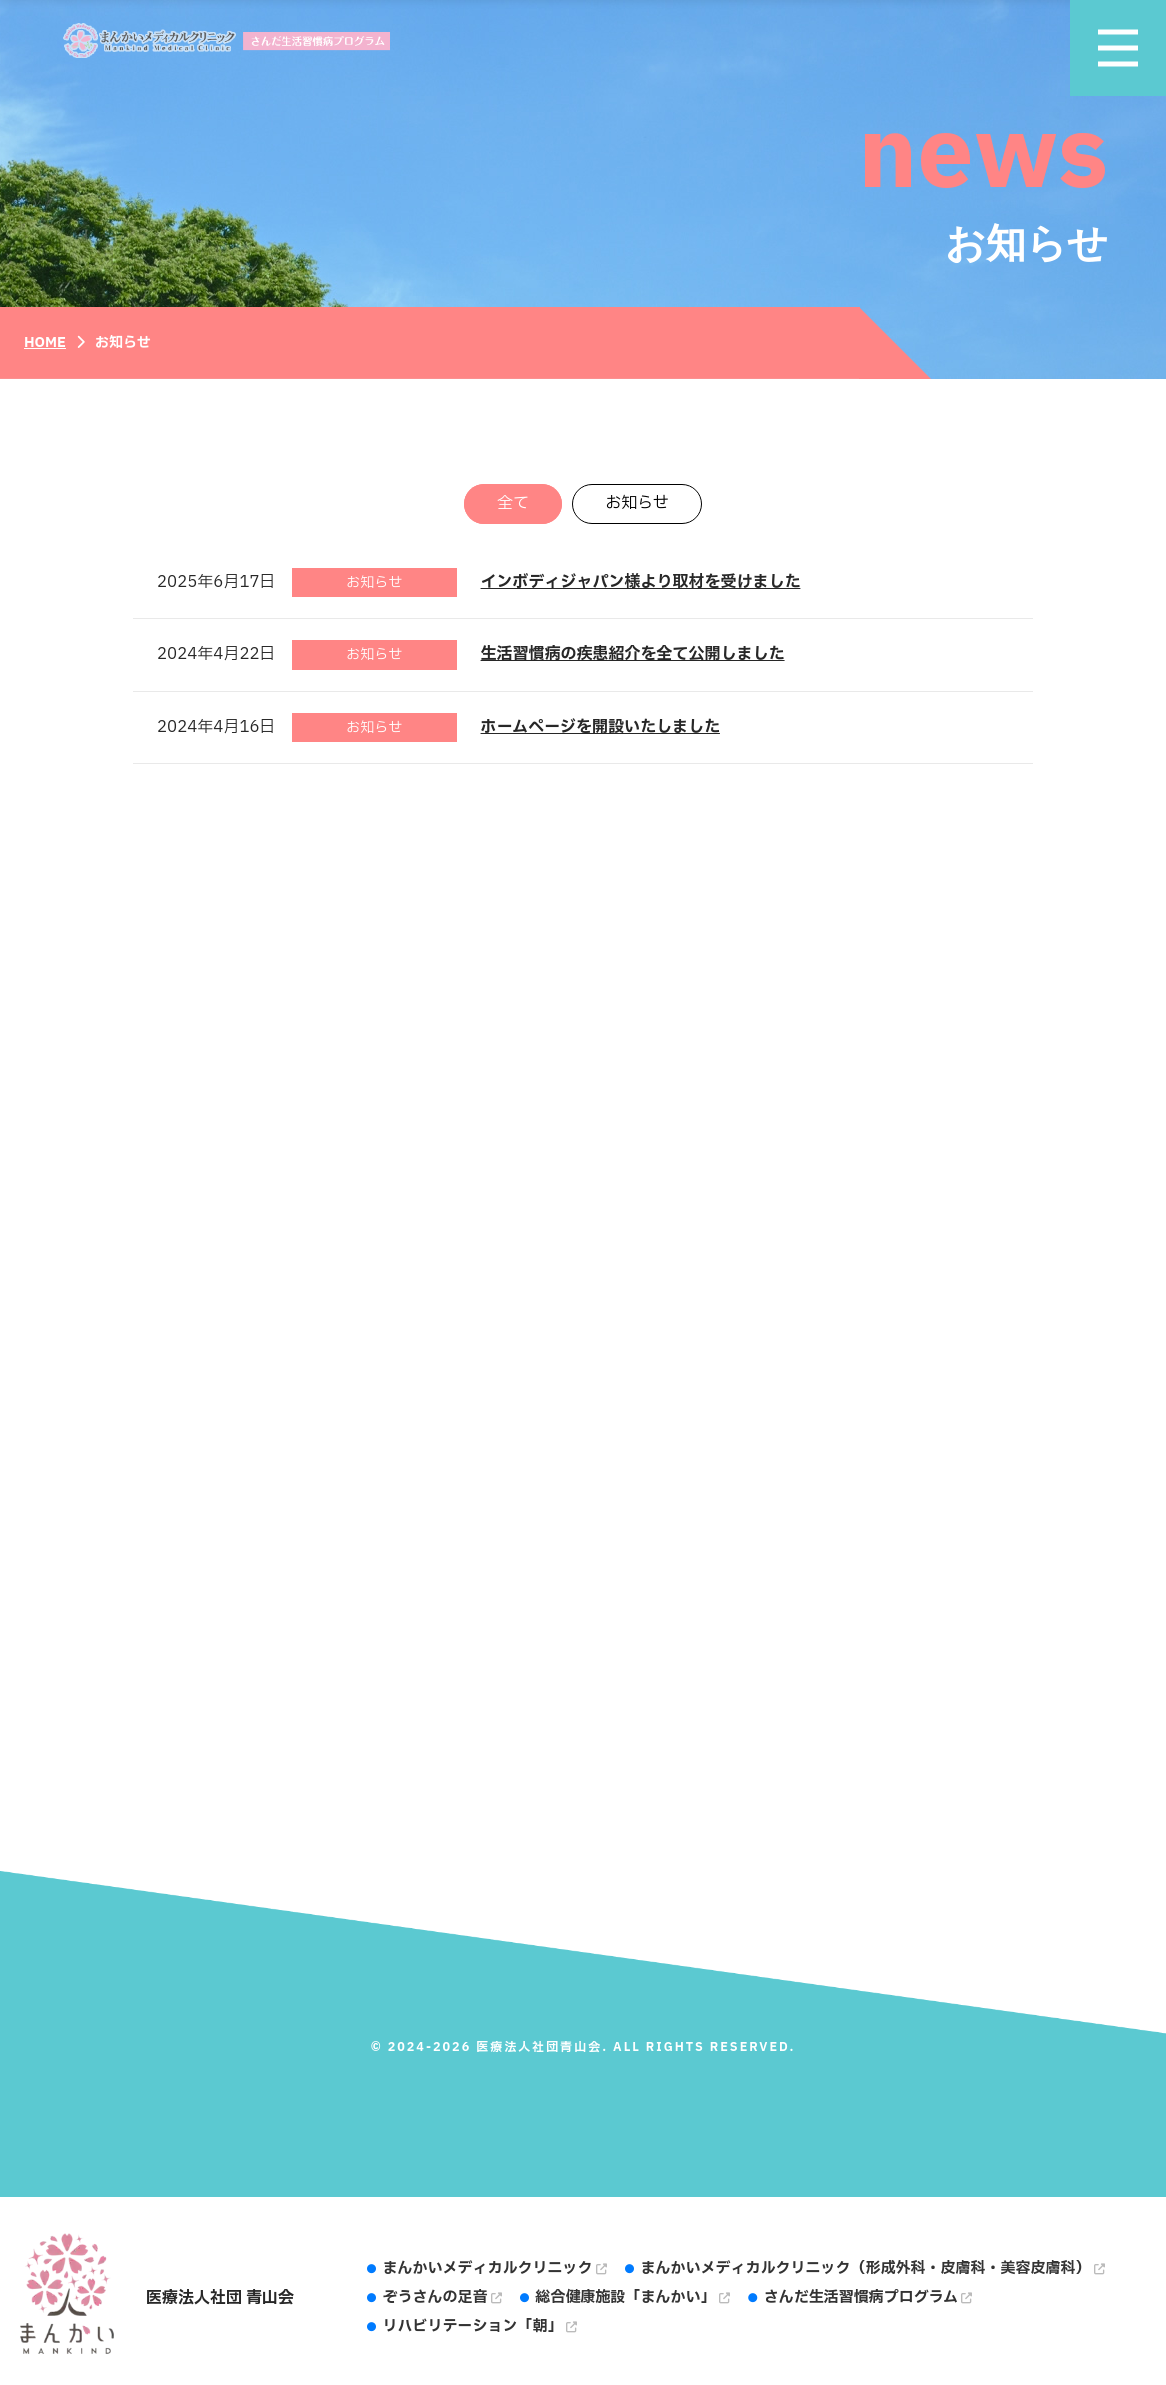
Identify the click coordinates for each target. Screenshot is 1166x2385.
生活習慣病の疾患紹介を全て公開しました (633, 654)
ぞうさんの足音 (442, 2297)
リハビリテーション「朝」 (480, 2326)
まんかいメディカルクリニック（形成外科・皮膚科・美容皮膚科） (873, 2268)
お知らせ (637, 504)
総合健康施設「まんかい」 (633, 2297)
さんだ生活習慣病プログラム (868, 2297)
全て (513, 504)
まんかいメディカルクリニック (495, 2268)
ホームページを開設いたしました (600, 727)
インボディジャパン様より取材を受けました (641, 582)
